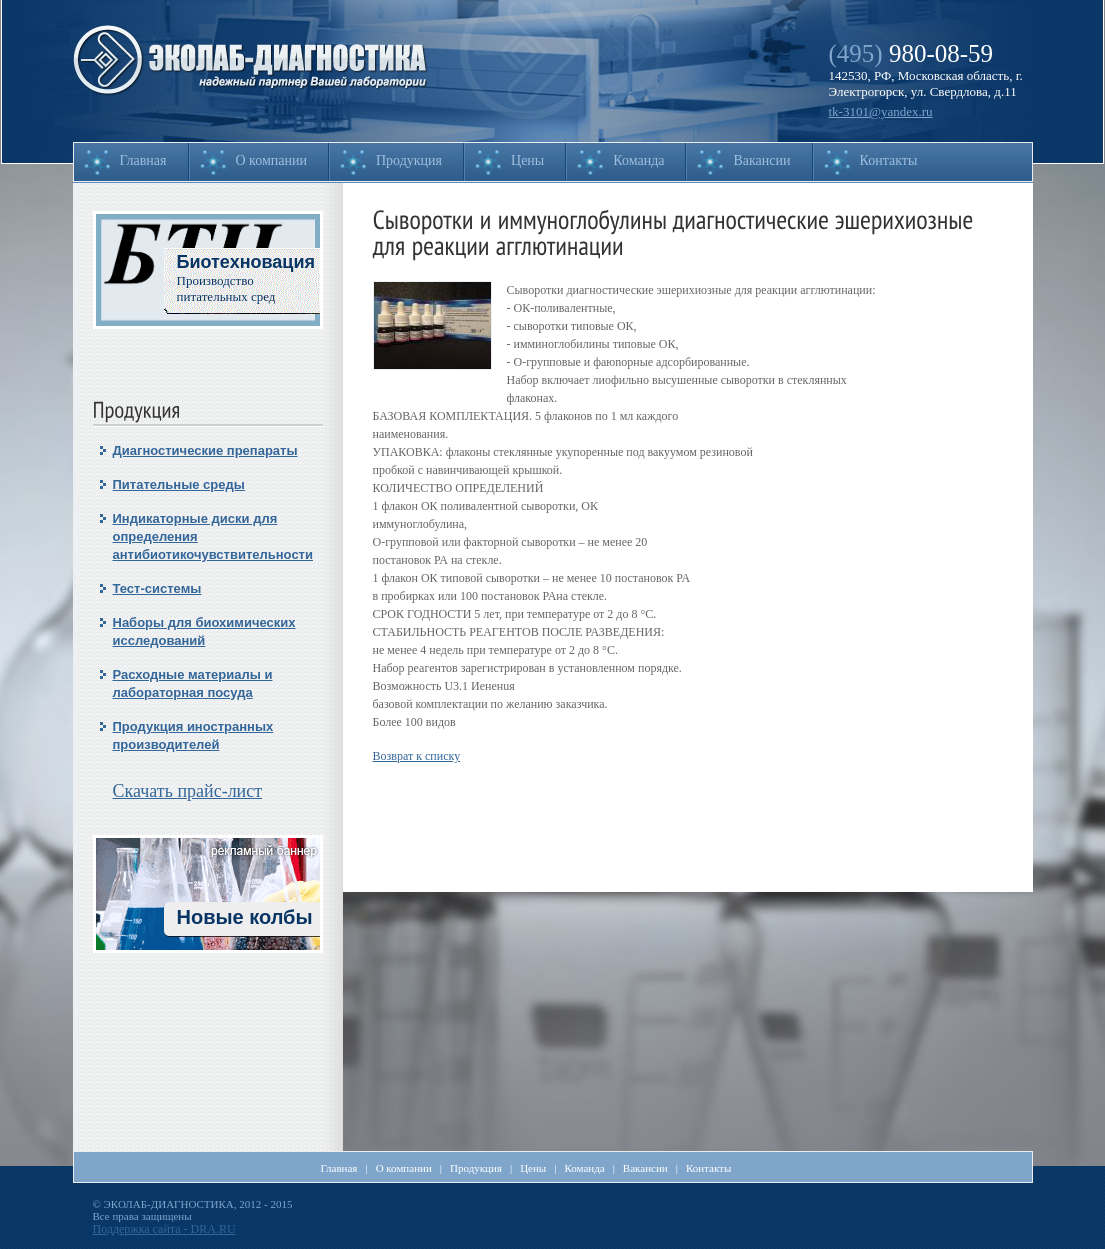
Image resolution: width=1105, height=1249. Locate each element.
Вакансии (761, 160)
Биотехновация (246, 262)
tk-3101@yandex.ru (881, 111)
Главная (143, 160)
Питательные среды (179, 484)
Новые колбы (245, 917)
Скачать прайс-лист (188, 791)
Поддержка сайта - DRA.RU (164, 1229)
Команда (638, 160)
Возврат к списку (417, 756)
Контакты (889, 160)
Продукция (409, 160)
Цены (527, 160)
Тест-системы (157, 588)
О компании (271, 160)
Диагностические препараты (205, 450)
